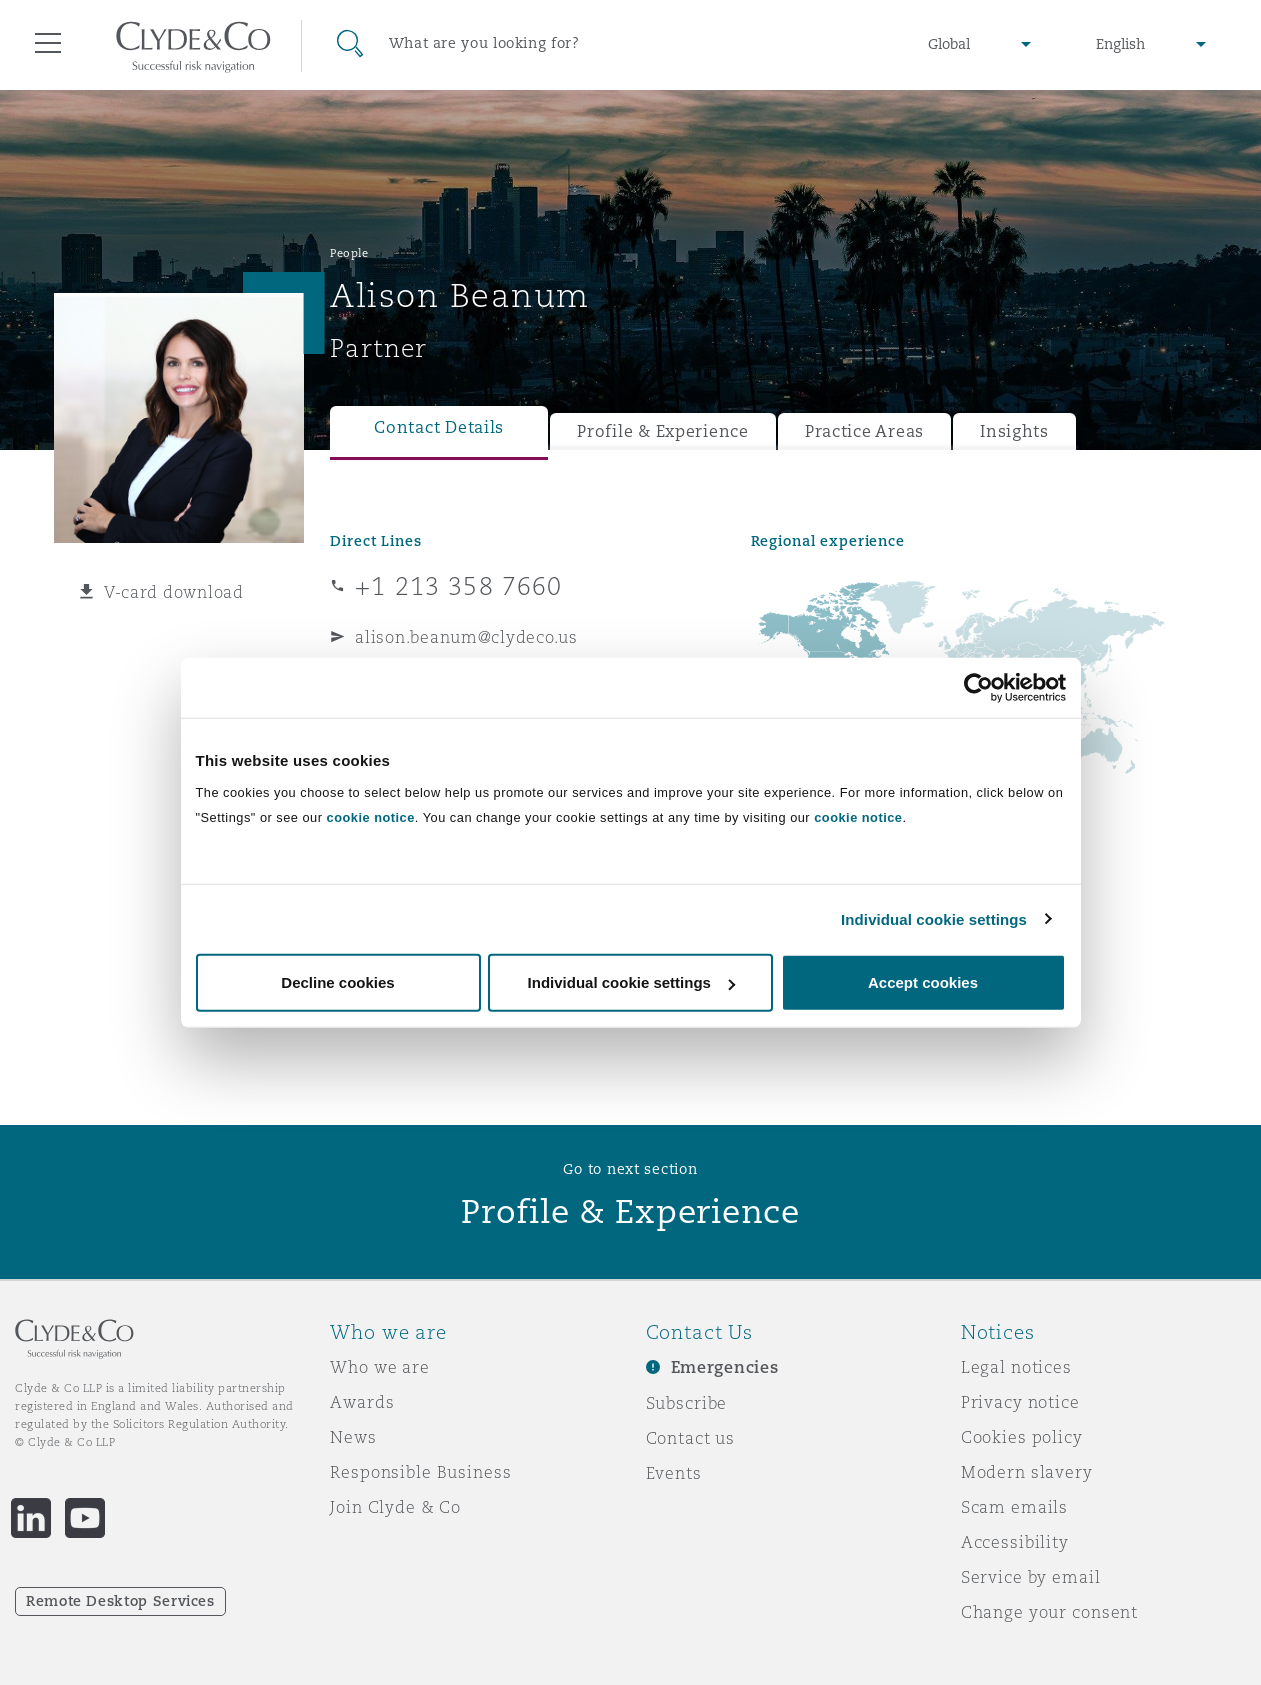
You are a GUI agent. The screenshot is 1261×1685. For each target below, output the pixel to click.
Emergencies (725, 1367)
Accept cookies (923, 982)
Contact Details (439, 427)
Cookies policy (1022, 1437)
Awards (362, 1402)
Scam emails (1014, 1507)
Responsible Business (420, 1472)
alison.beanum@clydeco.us (466, 637)
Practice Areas (864, 431)
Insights (1014, 431)
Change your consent (1049, 1612)
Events (674, 1473)
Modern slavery (1027, 1472)
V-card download (174, 592)
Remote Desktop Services (120, 1601)
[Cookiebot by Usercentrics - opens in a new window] (978, 687)
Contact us (691, 1438)
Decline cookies (337, 982)
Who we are (380, 1367)
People (349, 253)
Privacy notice (1020, 1402)
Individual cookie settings (934, 918)
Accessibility (1015, 1542)
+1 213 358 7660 (458, 586)
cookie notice (371, 817)
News (353, 1437)
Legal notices (1016, 1367)
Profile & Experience (663, 431)
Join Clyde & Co (395, 1507)
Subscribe (687, 1403)
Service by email (1031, 1577)
